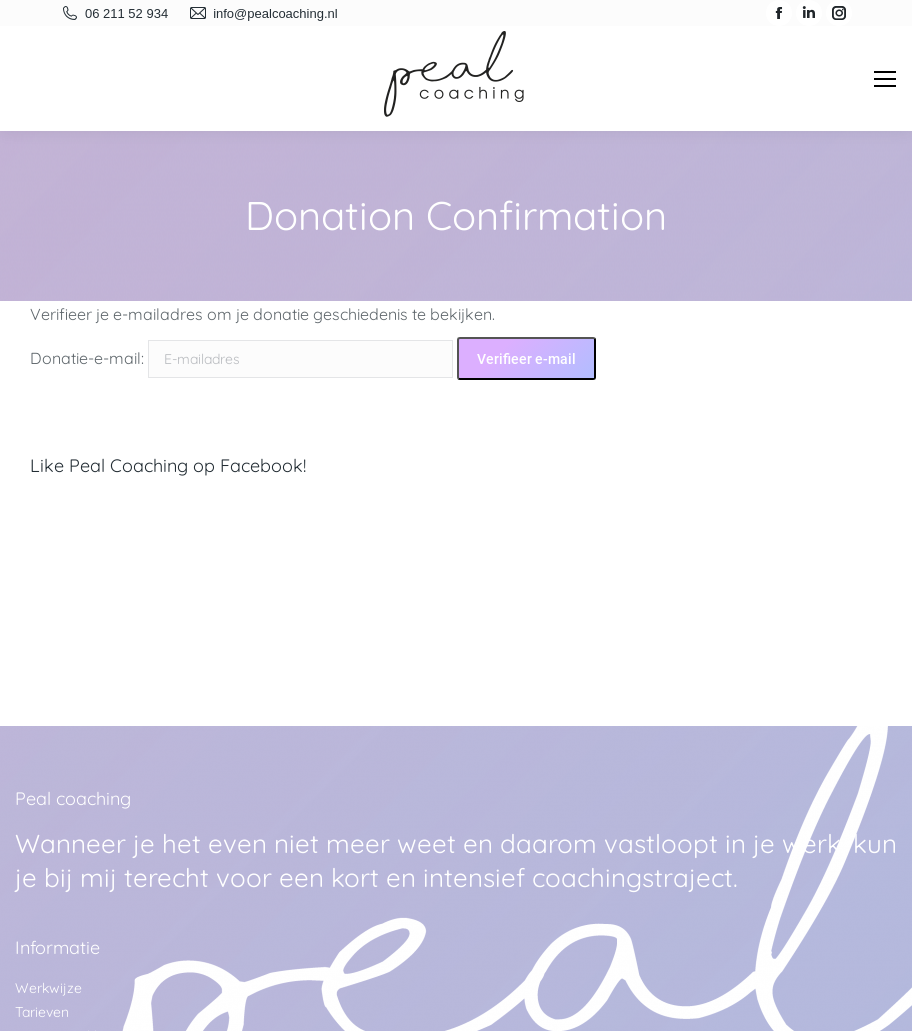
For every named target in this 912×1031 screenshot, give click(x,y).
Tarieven (42, 1012)
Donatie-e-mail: (87, 358)
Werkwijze (48, 988)
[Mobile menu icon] (885, 79)
